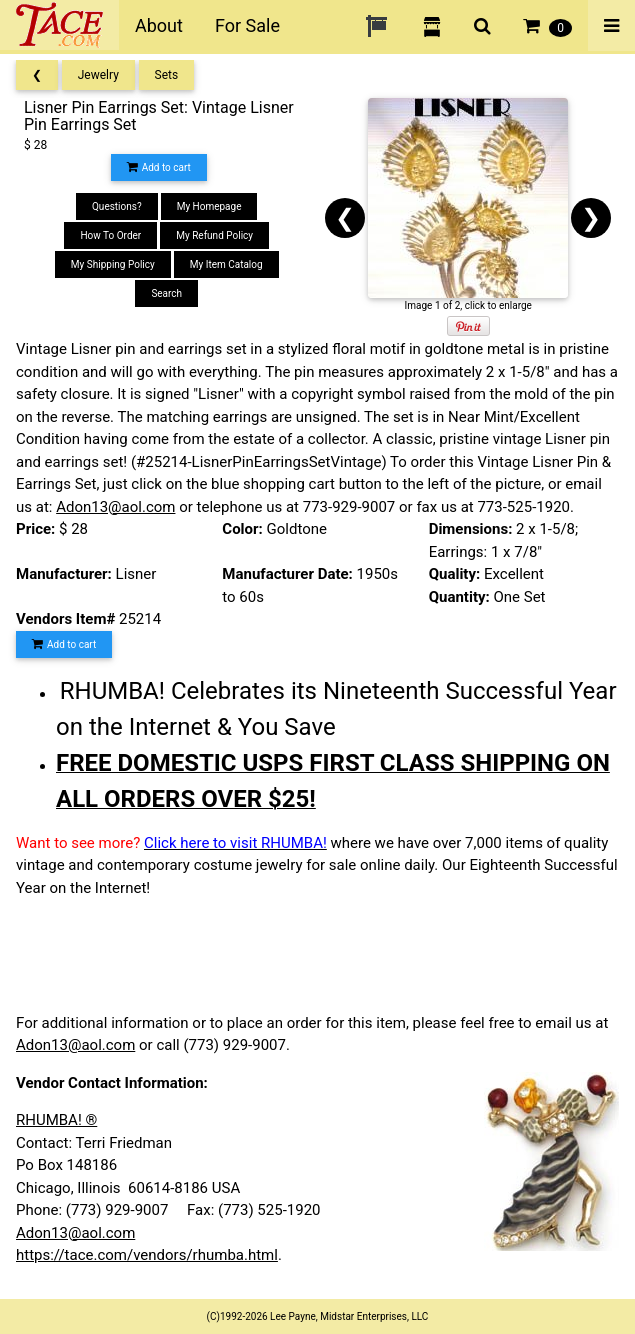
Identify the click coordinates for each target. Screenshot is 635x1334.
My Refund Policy (214, 235)
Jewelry (98, 75)
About (159, 25)
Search (166, 293)
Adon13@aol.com (115, 507)
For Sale (247, 25)
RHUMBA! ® (56, 1120)
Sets (167, 75)
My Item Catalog (226, 264)
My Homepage (209, 206)
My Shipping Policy (113, 264)
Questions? (117, 206)
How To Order (110, 235)
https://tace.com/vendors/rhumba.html (147, 1255)
